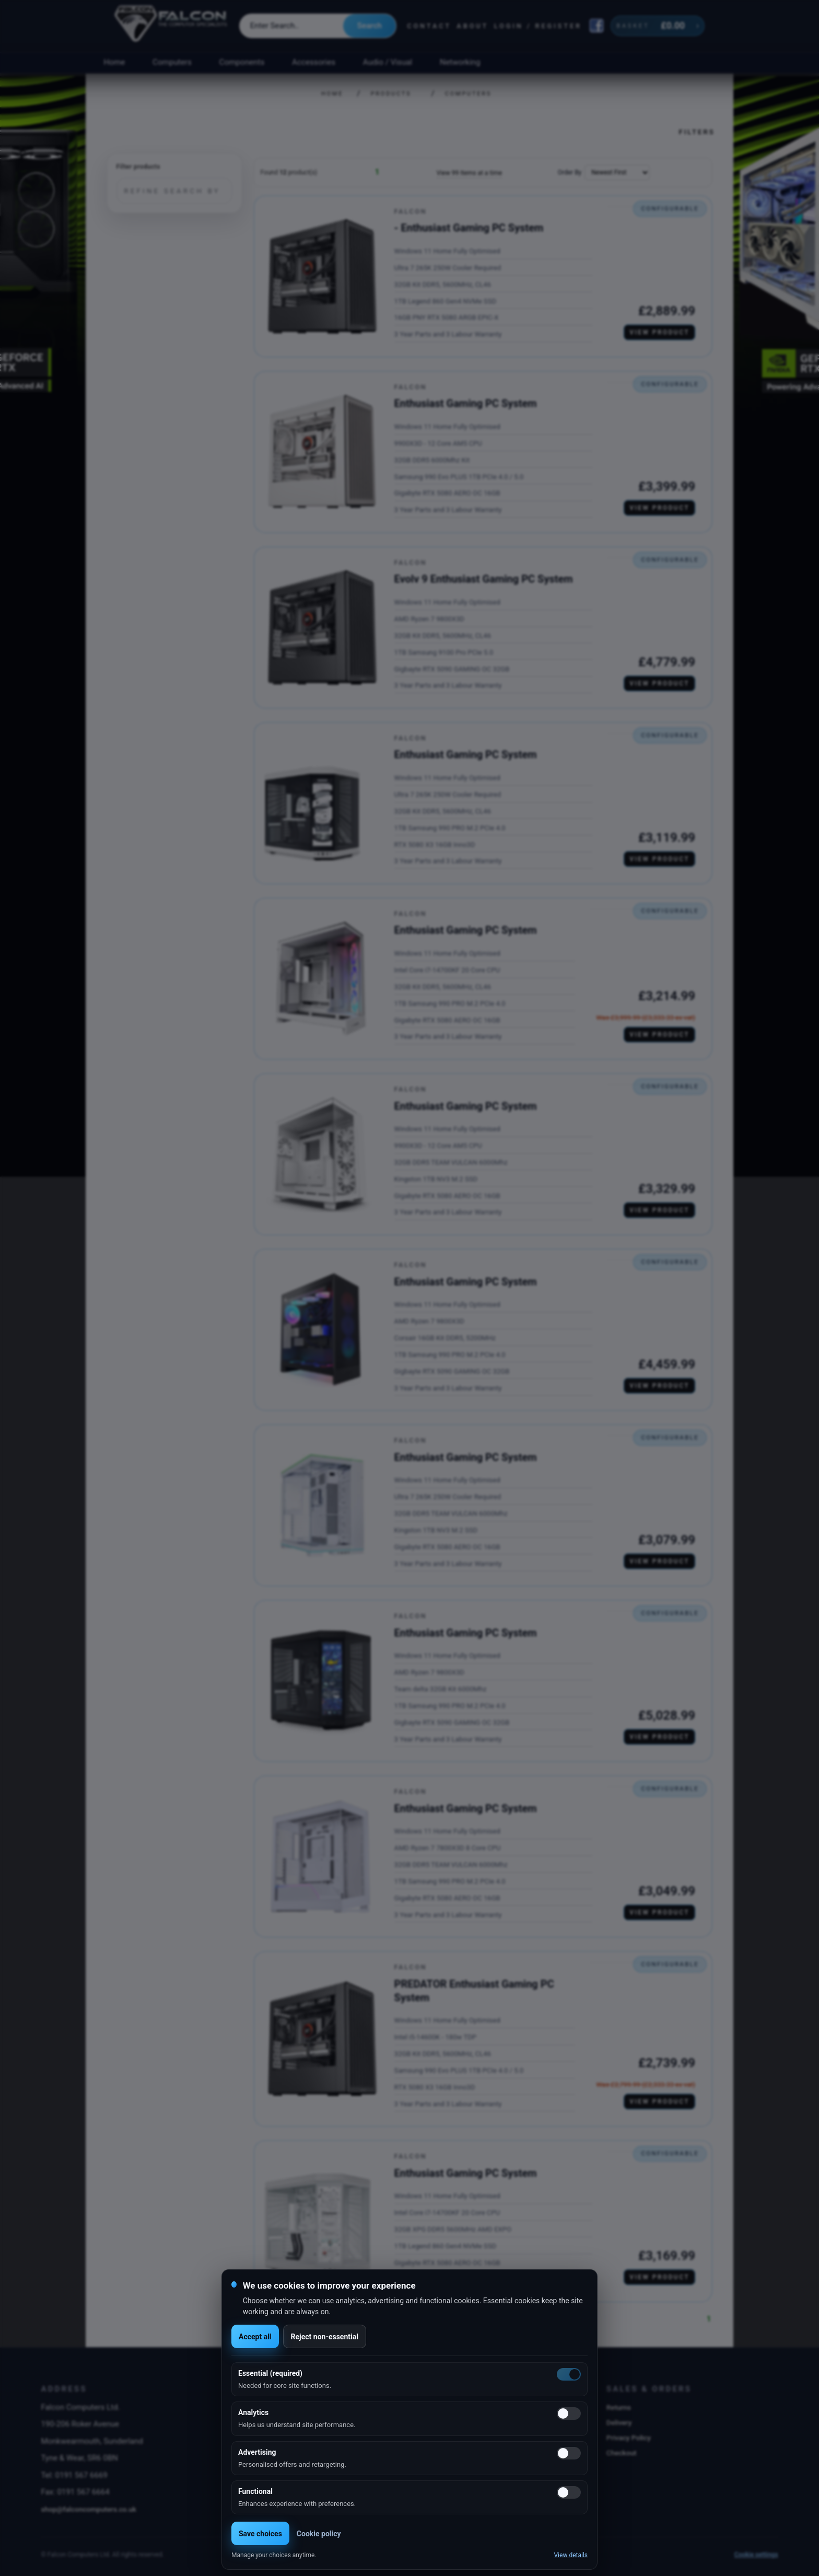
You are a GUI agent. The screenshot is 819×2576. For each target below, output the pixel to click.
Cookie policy (319, 2533)
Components (242, 62)
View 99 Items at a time (469, 173)
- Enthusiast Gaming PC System (469, 228)
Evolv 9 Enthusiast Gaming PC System (483, 579)
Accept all (255, 2337)
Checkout (621, 2453)
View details (571, 2555)
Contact (429, 26)
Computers (172, 62)
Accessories (313, 62)
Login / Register (538, 26)
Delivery (619, 2422)
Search (369, 25)
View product (659, 332)
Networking (460, 62)
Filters (696, 131)
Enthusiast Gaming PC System (465, 403)
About (472, 26)
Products (391, 93)
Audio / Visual (387, 62)
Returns (618, 2407)
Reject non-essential (324, 2337)
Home (114, 62)
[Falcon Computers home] (171, 25)
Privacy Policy (628, 2437)
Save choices (260, 2533)
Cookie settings (756, 2554)
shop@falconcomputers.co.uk (88, 2509)
